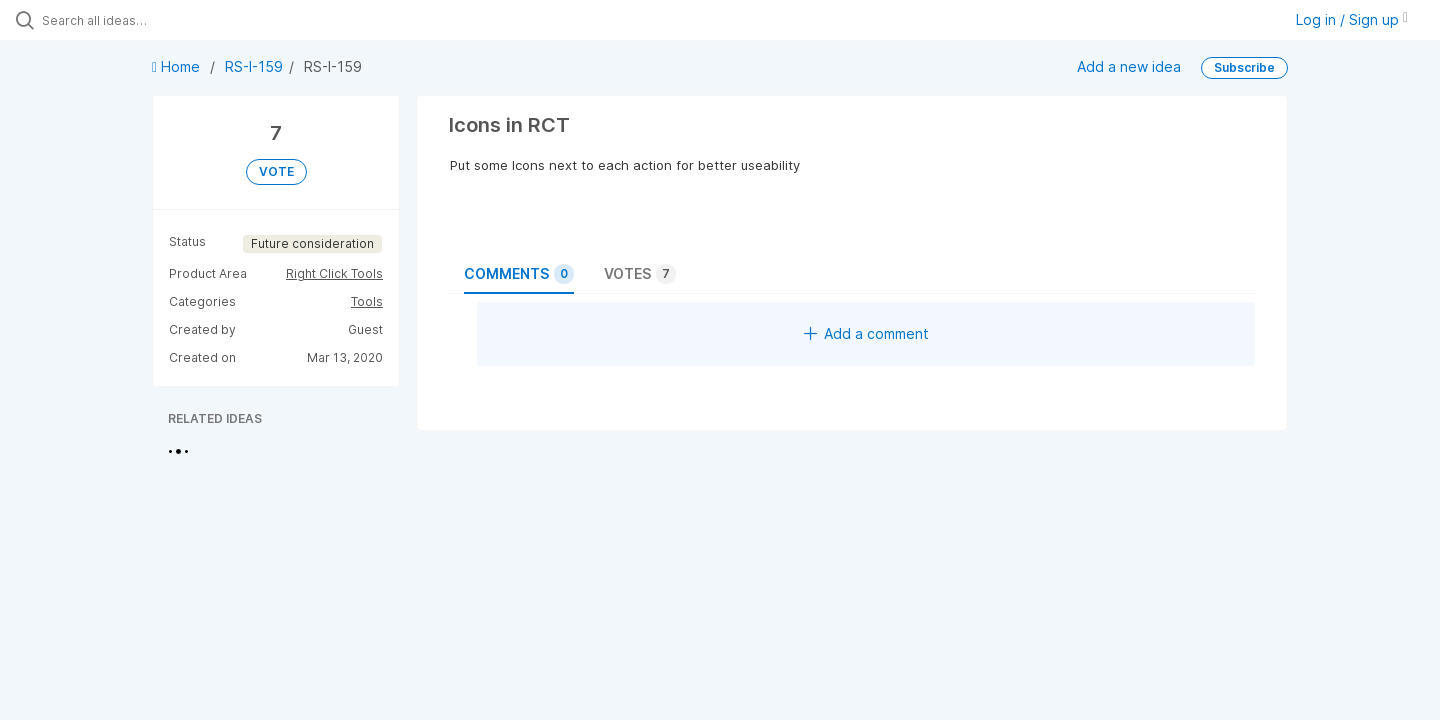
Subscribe (1244, 67)
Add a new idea (1129, 66)
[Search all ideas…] (169, 20)
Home (178, 66)
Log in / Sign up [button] (1352, 19)
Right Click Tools (334, 273)
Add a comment (866, 333)
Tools (367, 301)
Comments (519, 274)
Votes (640, 274)
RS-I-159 (254, 66)
